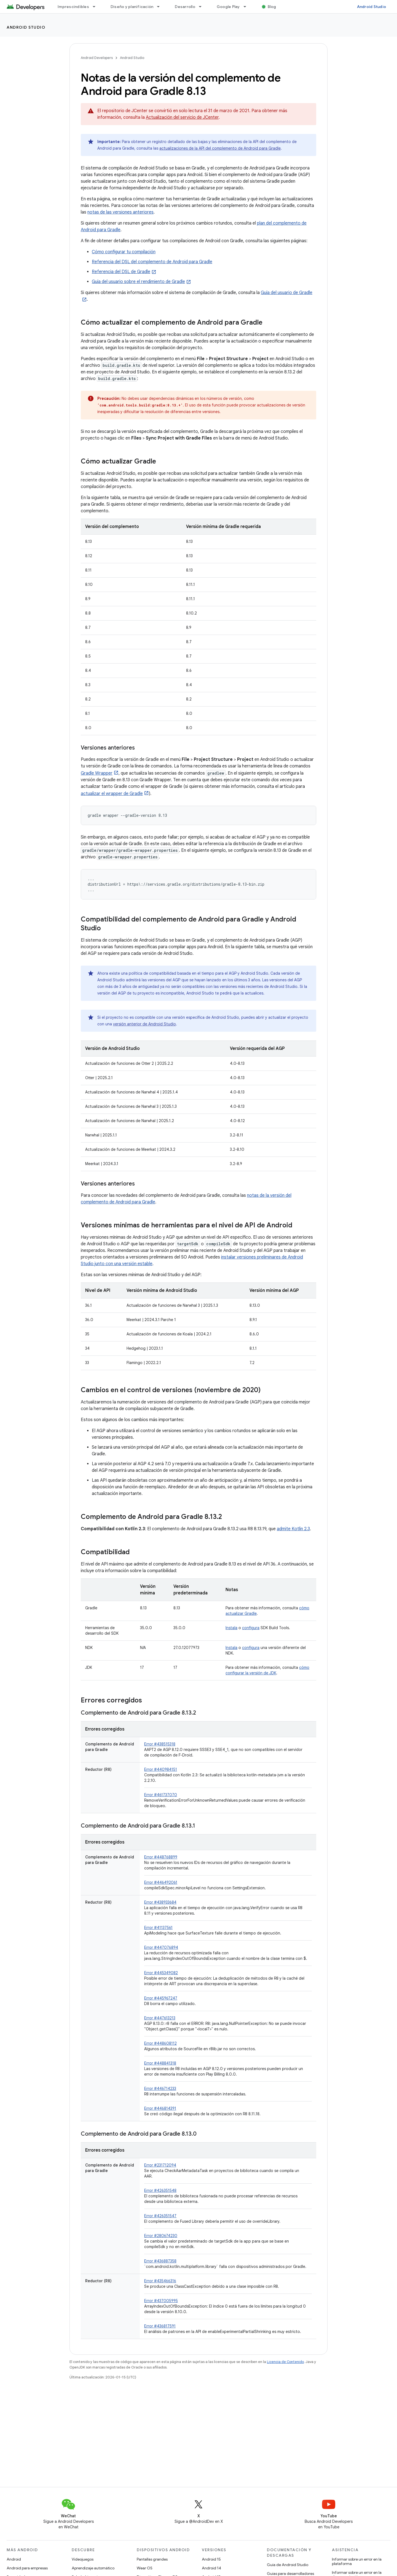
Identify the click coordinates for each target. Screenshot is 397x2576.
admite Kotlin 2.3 (293, 1529)
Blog (272, 6)
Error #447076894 (161, 1947)
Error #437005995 (161, 2300)
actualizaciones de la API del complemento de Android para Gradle (220, 148)
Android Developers (97, 57)
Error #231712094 (160, 2165)
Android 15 (211, 2559)
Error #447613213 (159, 2017)
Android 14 (211, 2568)
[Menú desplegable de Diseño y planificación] (160, 6)
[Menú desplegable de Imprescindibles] (96, 6)
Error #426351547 (160, 2215)
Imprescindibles (73, 6)
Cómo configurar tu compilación (123, 252)
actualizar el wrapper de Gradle (112, 793)
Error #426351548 (160, 2190)
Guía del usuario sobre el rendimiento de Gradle (138, 281)
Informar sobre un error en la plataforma (357, 2561)
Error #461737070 (160, 1794)
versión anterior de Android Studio (144, 1024)
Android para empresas (27, 2568)
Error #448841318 (160, 2063)
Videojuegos (82, 2559)
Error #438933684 (160, 1902)
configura (250, 1627)
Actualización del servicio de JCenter (182, 117)
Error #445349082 (161, 1972)
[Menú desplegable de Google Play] (247, 6)
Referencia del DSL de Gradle (121, 271)
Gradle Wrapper (96, 773)
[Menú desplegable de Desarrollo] (202, 6)
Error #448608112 (160, 2043)
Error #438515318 (159, 1744)
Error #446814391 (160, 2108)
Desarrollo (185, 6)
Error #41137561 (158, 1927)
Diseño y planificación (132, 6)
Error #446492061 (160, 1882)
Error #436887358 (160, 2261)
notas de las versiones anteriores (120, 212)
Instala (231, 1627)
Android (14, 2559)
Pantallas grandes (152, 2559)
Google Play (228, 6)
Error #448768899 (160, 1857)
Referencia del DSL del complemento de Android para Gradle (152, 262)
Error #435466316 (160, 2280)
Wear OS (144, 2568)
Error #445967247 (160, 1998)
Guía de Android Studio (287, 2564)
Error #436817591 (160, 2326)
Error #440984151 (160, 1769)
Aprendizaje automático (93, 2568)
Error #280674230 (160, 2235)
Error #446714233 (160, 2088)
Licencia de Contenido (285, 2361)
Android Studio (371, 6)
